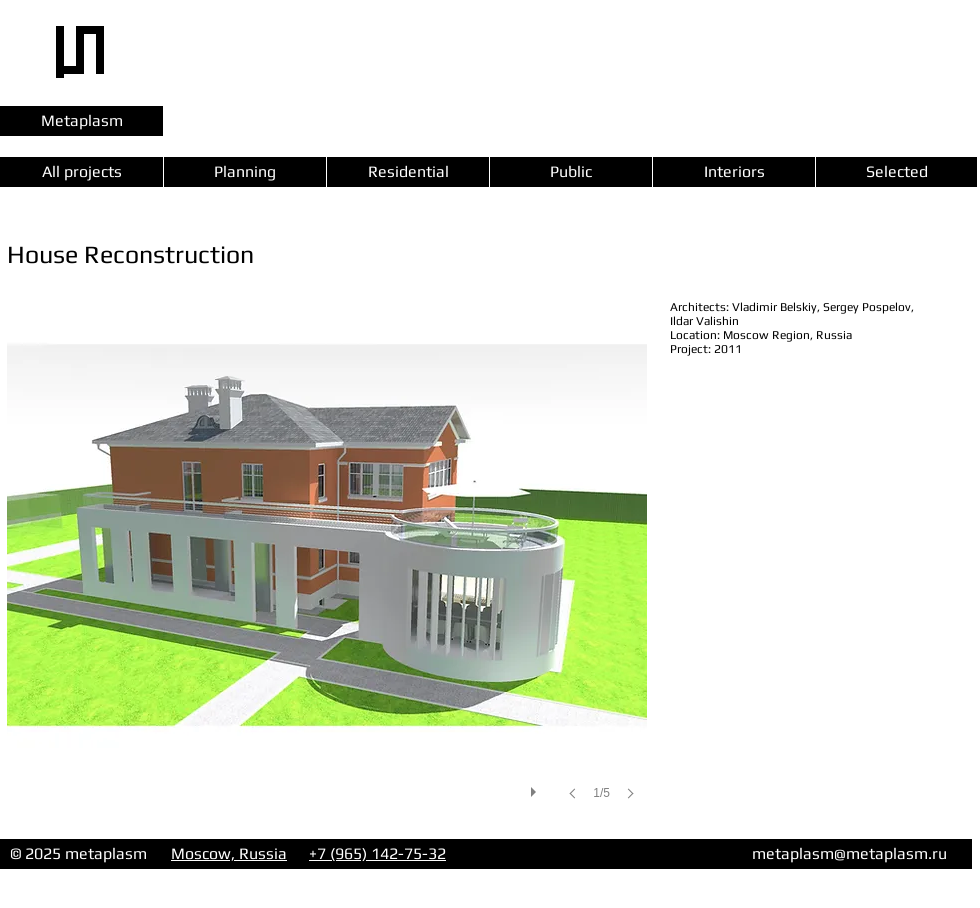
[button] (327, 570)
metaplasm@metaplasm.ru (849, 853)
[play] (536, 787)
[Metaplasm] (81, 121)
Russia (263, 853)
